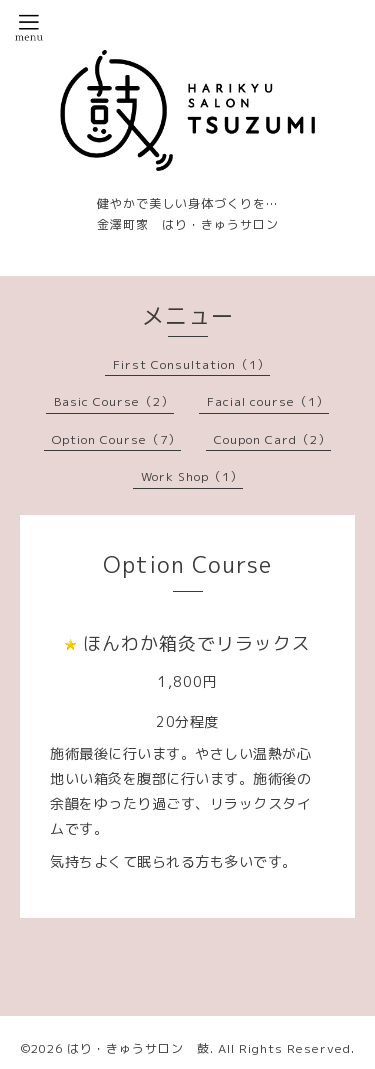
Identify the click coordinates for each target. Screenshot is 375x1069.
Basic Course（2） (114, 401)
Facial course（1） (268, 401)
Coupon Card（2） (272, 439)
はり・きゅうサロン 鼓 (138, 1048)
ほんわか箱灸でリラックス (197, 643)
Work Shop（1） (192, 476)
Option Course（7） (116, 439)
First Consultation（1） (191, 364)
